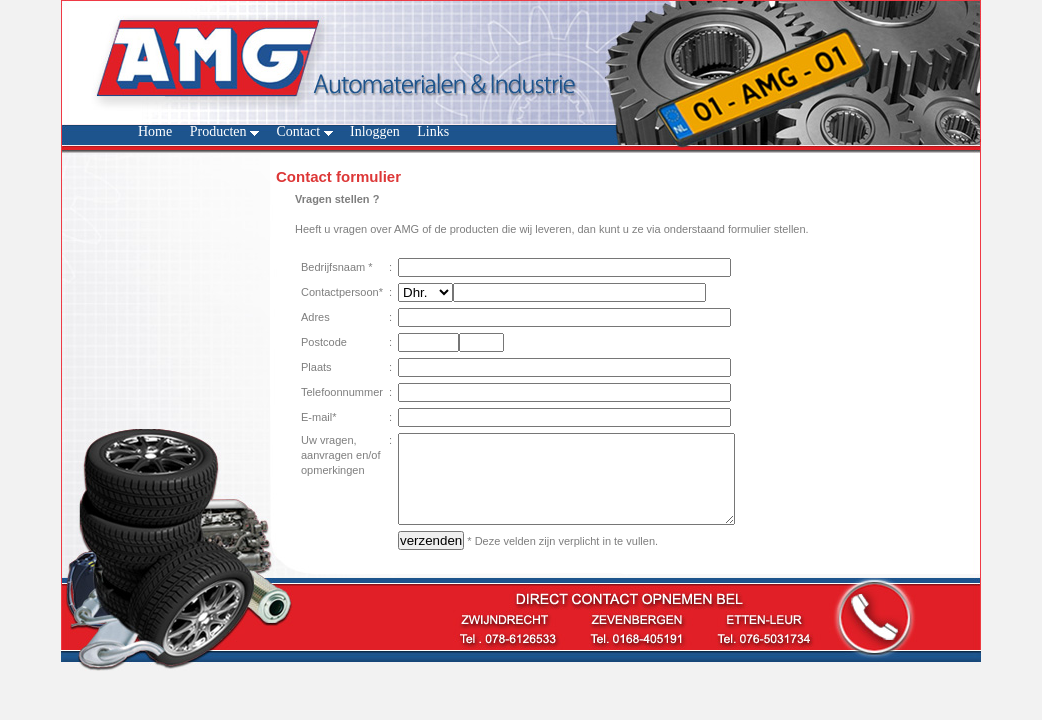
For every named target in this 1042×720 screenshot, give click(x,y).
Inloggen (375, 131)
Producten (224, 131)
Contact (304, 131)
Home (155, 131)
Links (433, 131)
